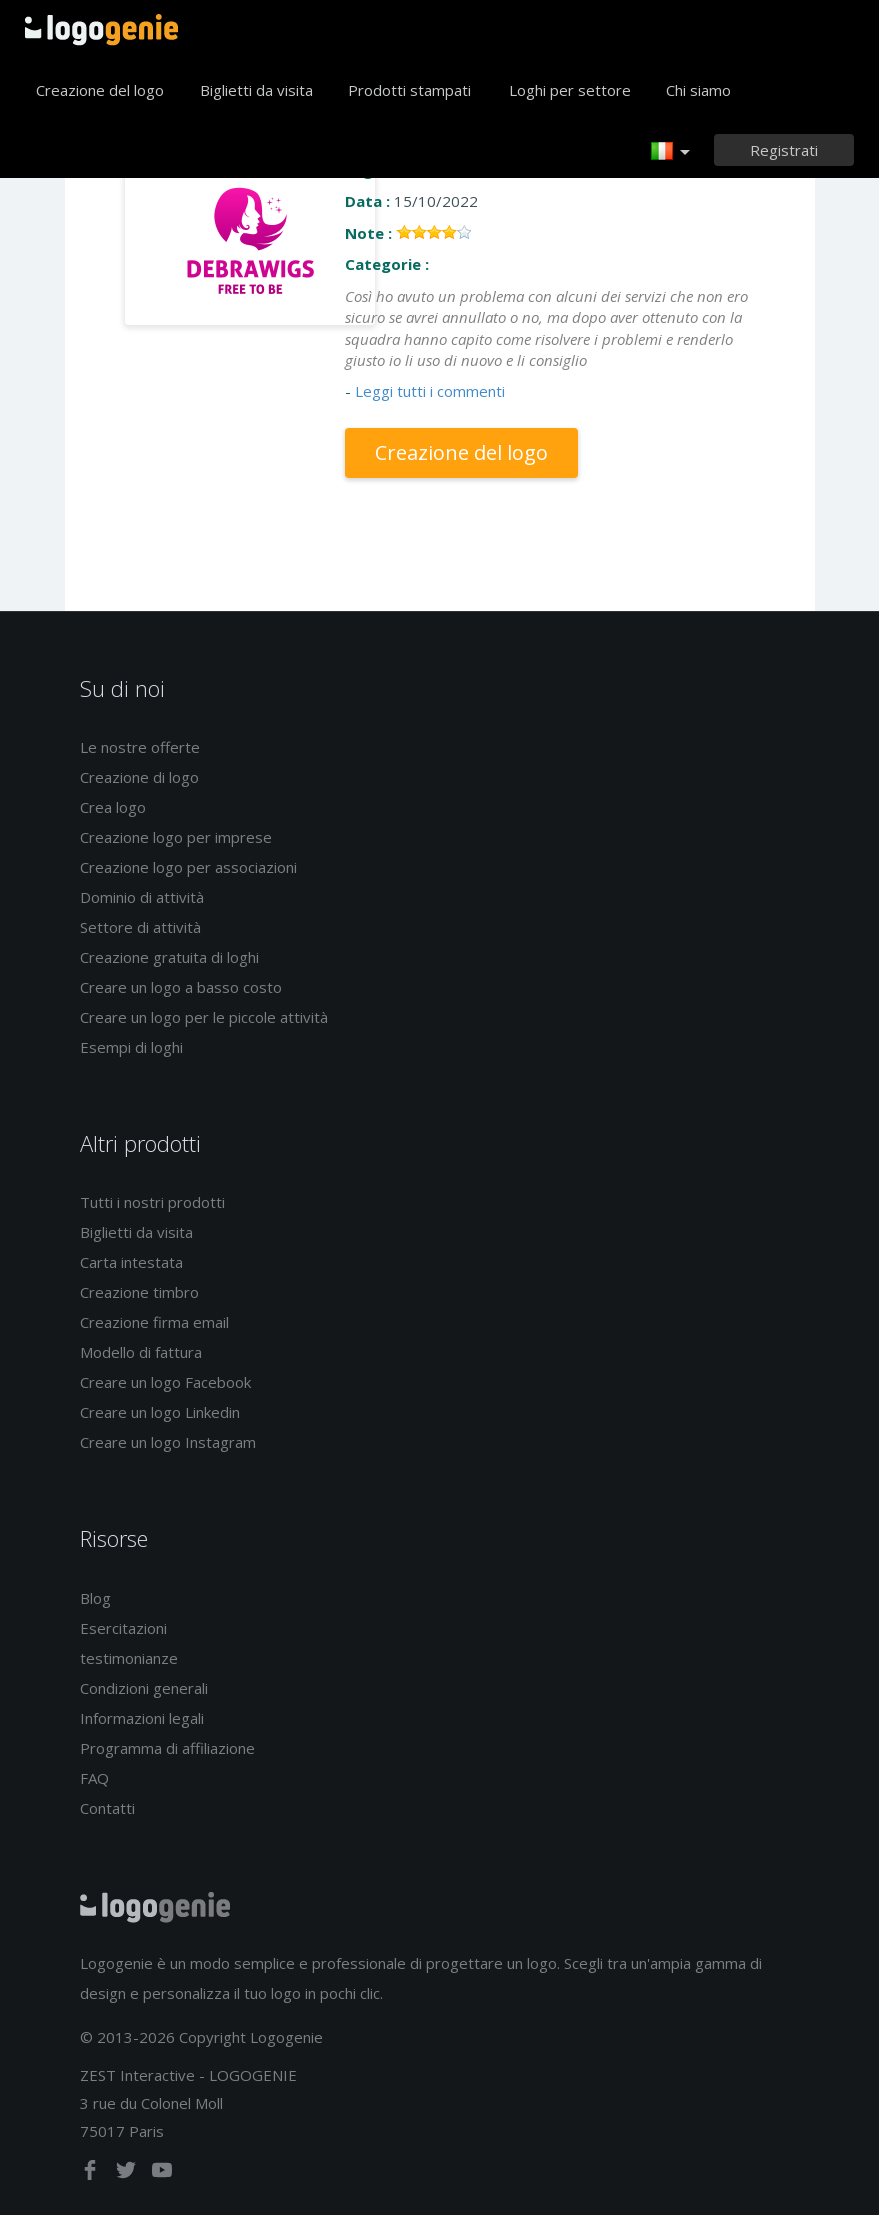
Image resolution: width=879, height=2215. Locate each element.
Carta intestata (131, 1262)
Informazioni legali (142, 1718)
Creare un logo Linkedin (160, 1412)
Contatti (107, 1808)
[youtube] (162, 2174)
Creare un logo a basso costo (181, 987)
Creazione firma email (154, 1322)
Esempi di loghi (131, 1047)
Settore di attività (140, 927)
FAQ (94, 1778)
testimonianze (129, 1658)
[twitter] (128, 2174)
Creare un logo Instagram (168, 1442)
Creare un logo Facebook (165, 1382)
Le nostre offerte (140, 747)
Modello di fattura (141, 1352)
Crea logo (113, 807)
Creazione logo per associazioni (188, 867)
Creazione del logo (100, 90)
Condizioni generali (144, 1688)
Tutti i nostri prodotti (152, 1202)
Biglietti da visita (256, 90)
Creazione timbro (139, 1292)
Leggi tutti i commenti (430, 391)
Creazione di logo (139, 777)
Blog (95, 1598)
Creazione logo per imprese (176, 837)
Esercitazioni (123, 1628)
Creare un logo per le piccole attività (204, 1017)
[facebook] (92, 2174)
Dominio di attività (142, 897)
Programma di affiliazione (167, 1748)
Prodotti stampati (409, 90)
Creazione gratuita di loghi (169, 957)
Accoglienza (101, 30)
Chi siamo (698, 90)
